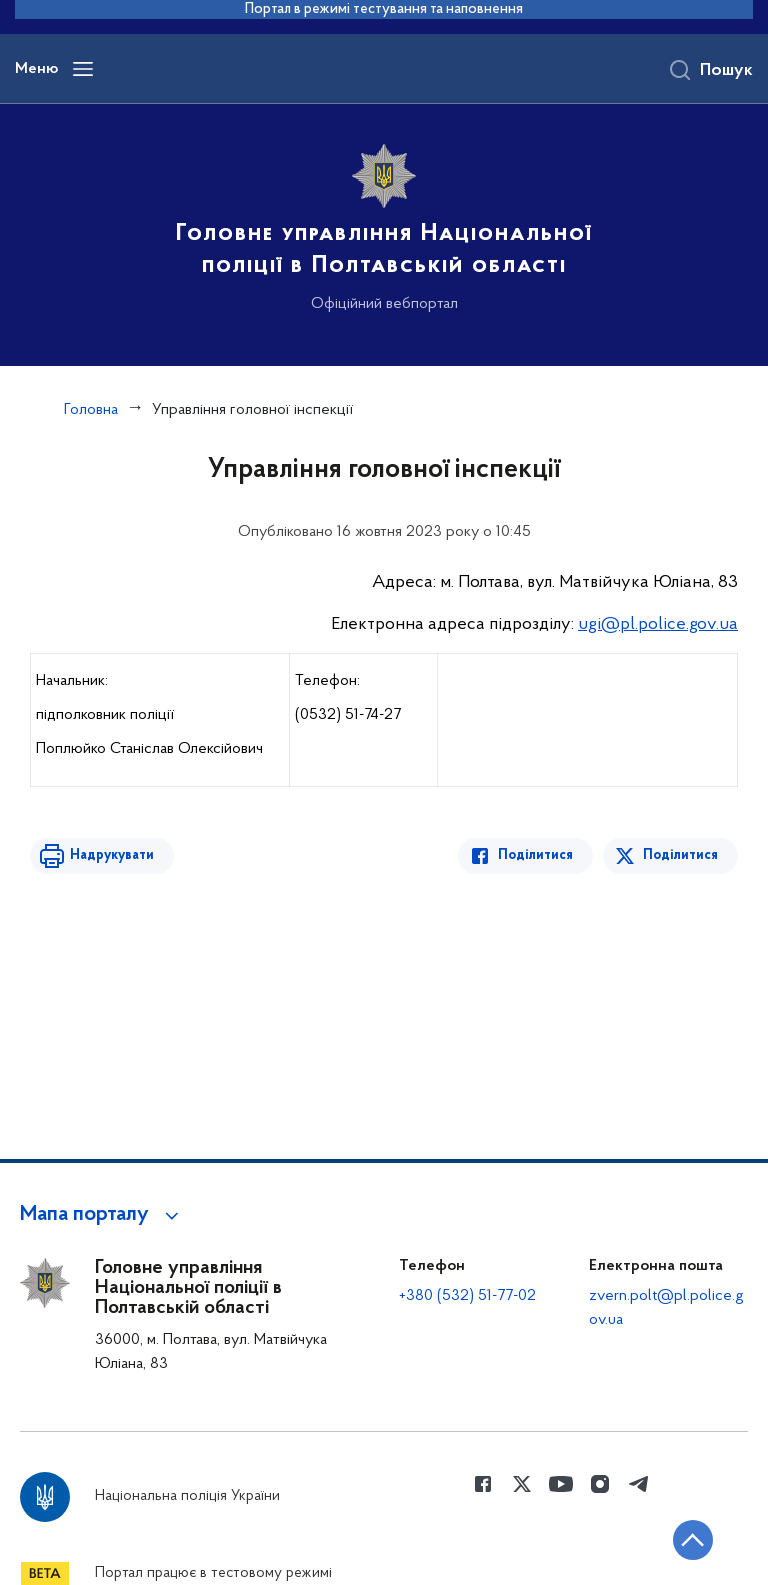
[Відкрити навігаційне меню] (83, 69)
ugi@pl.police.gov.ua (658, 624)
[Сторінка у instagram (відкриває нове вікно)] (600, 1484)
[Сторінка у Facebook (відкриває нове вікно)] (483, 1484)
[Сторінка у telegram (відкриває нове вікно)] (639, 1484)
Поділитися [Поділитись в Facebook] (535, 855)
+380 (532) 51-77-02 (467, 1296)
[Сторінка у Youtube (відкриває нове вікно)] (561, 1484)
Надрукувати (112, 855)
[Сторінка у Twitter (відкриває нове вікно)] (522, 1484)
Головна (91, 410)
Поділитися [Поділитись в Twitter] (680, 855)
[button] (102, 1215)
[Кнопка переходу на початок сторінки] (693, 1540)
